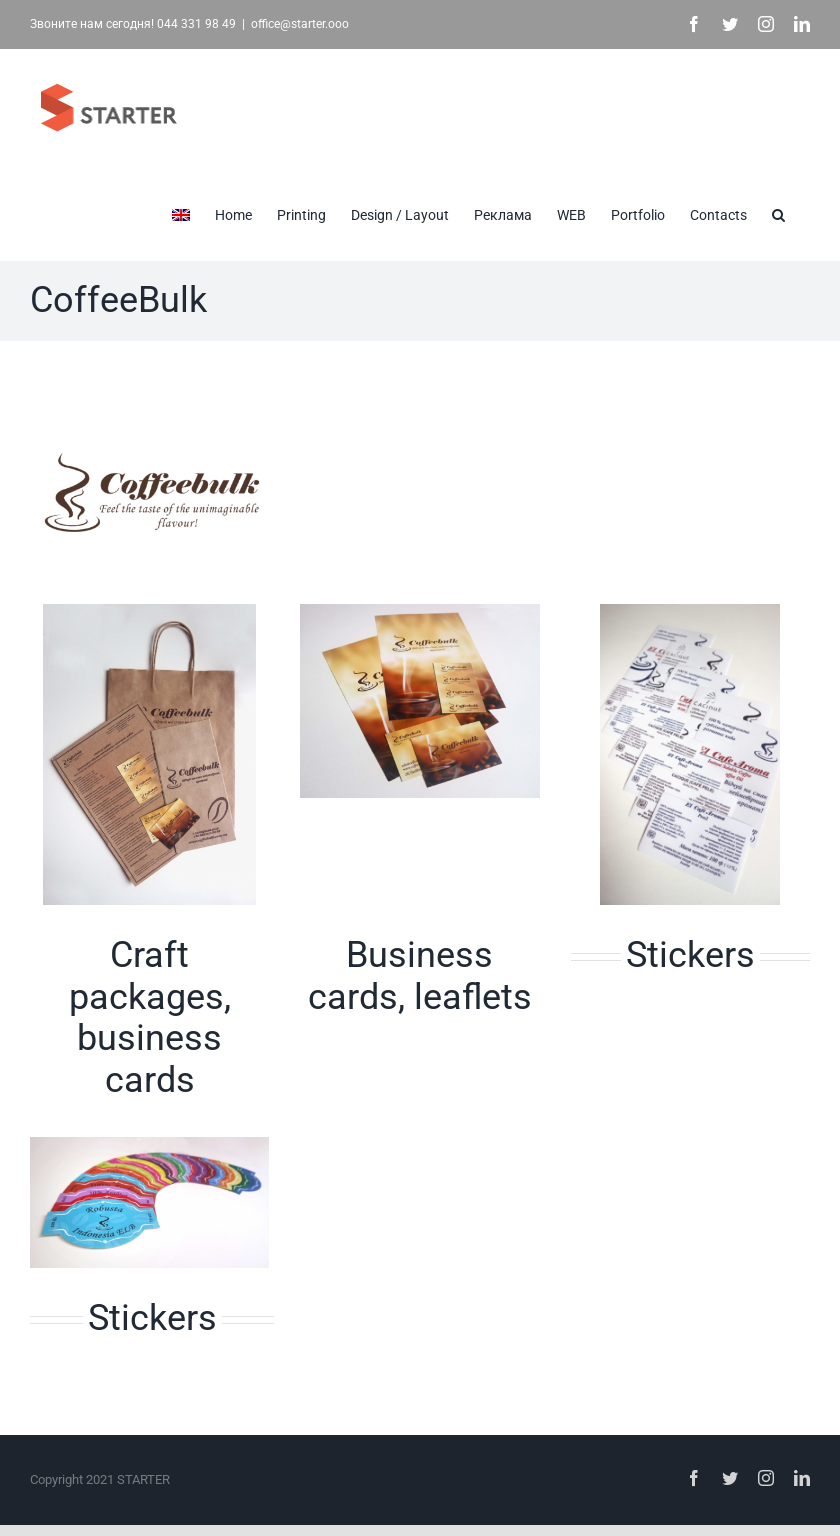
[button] (778, 213)
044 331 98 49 (196, 24)
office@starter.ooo (300, 24)
